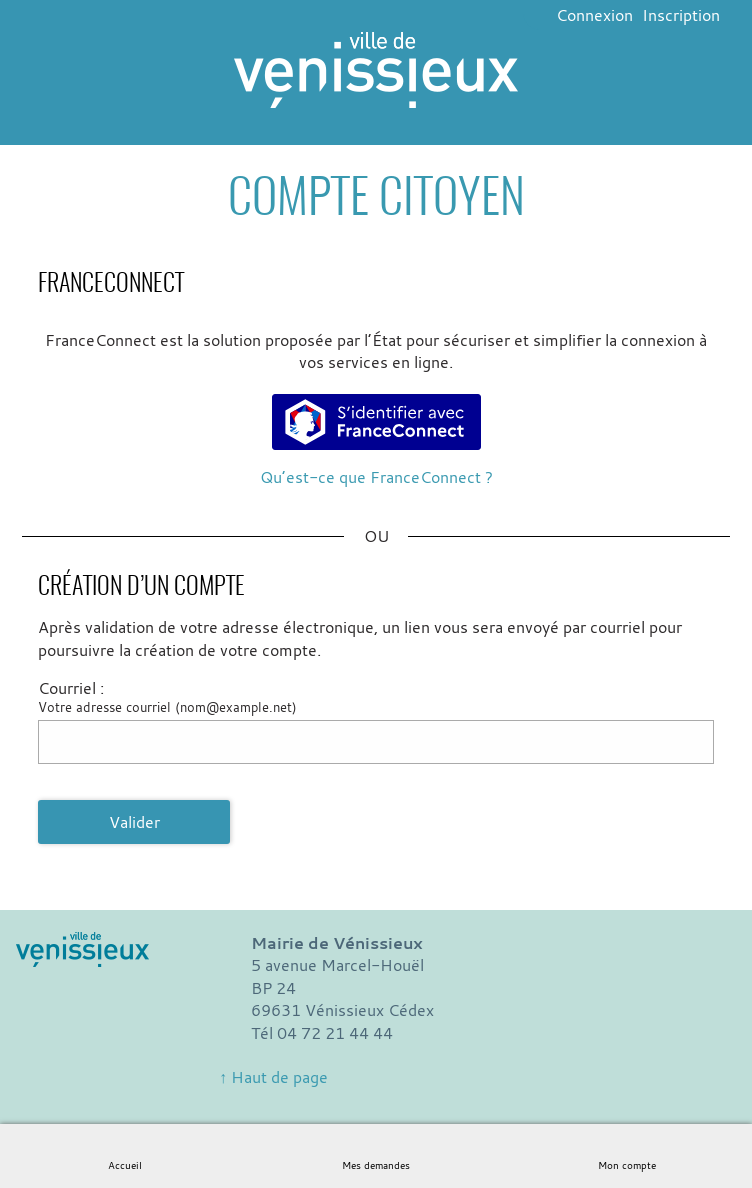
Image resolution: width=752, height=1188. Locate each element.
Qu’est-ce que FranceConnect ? (376, 477)
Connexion (594, 15)
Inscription (681, 15)
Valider (134, 822)
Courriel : (71, 688)
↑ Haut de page (273, 1077)
